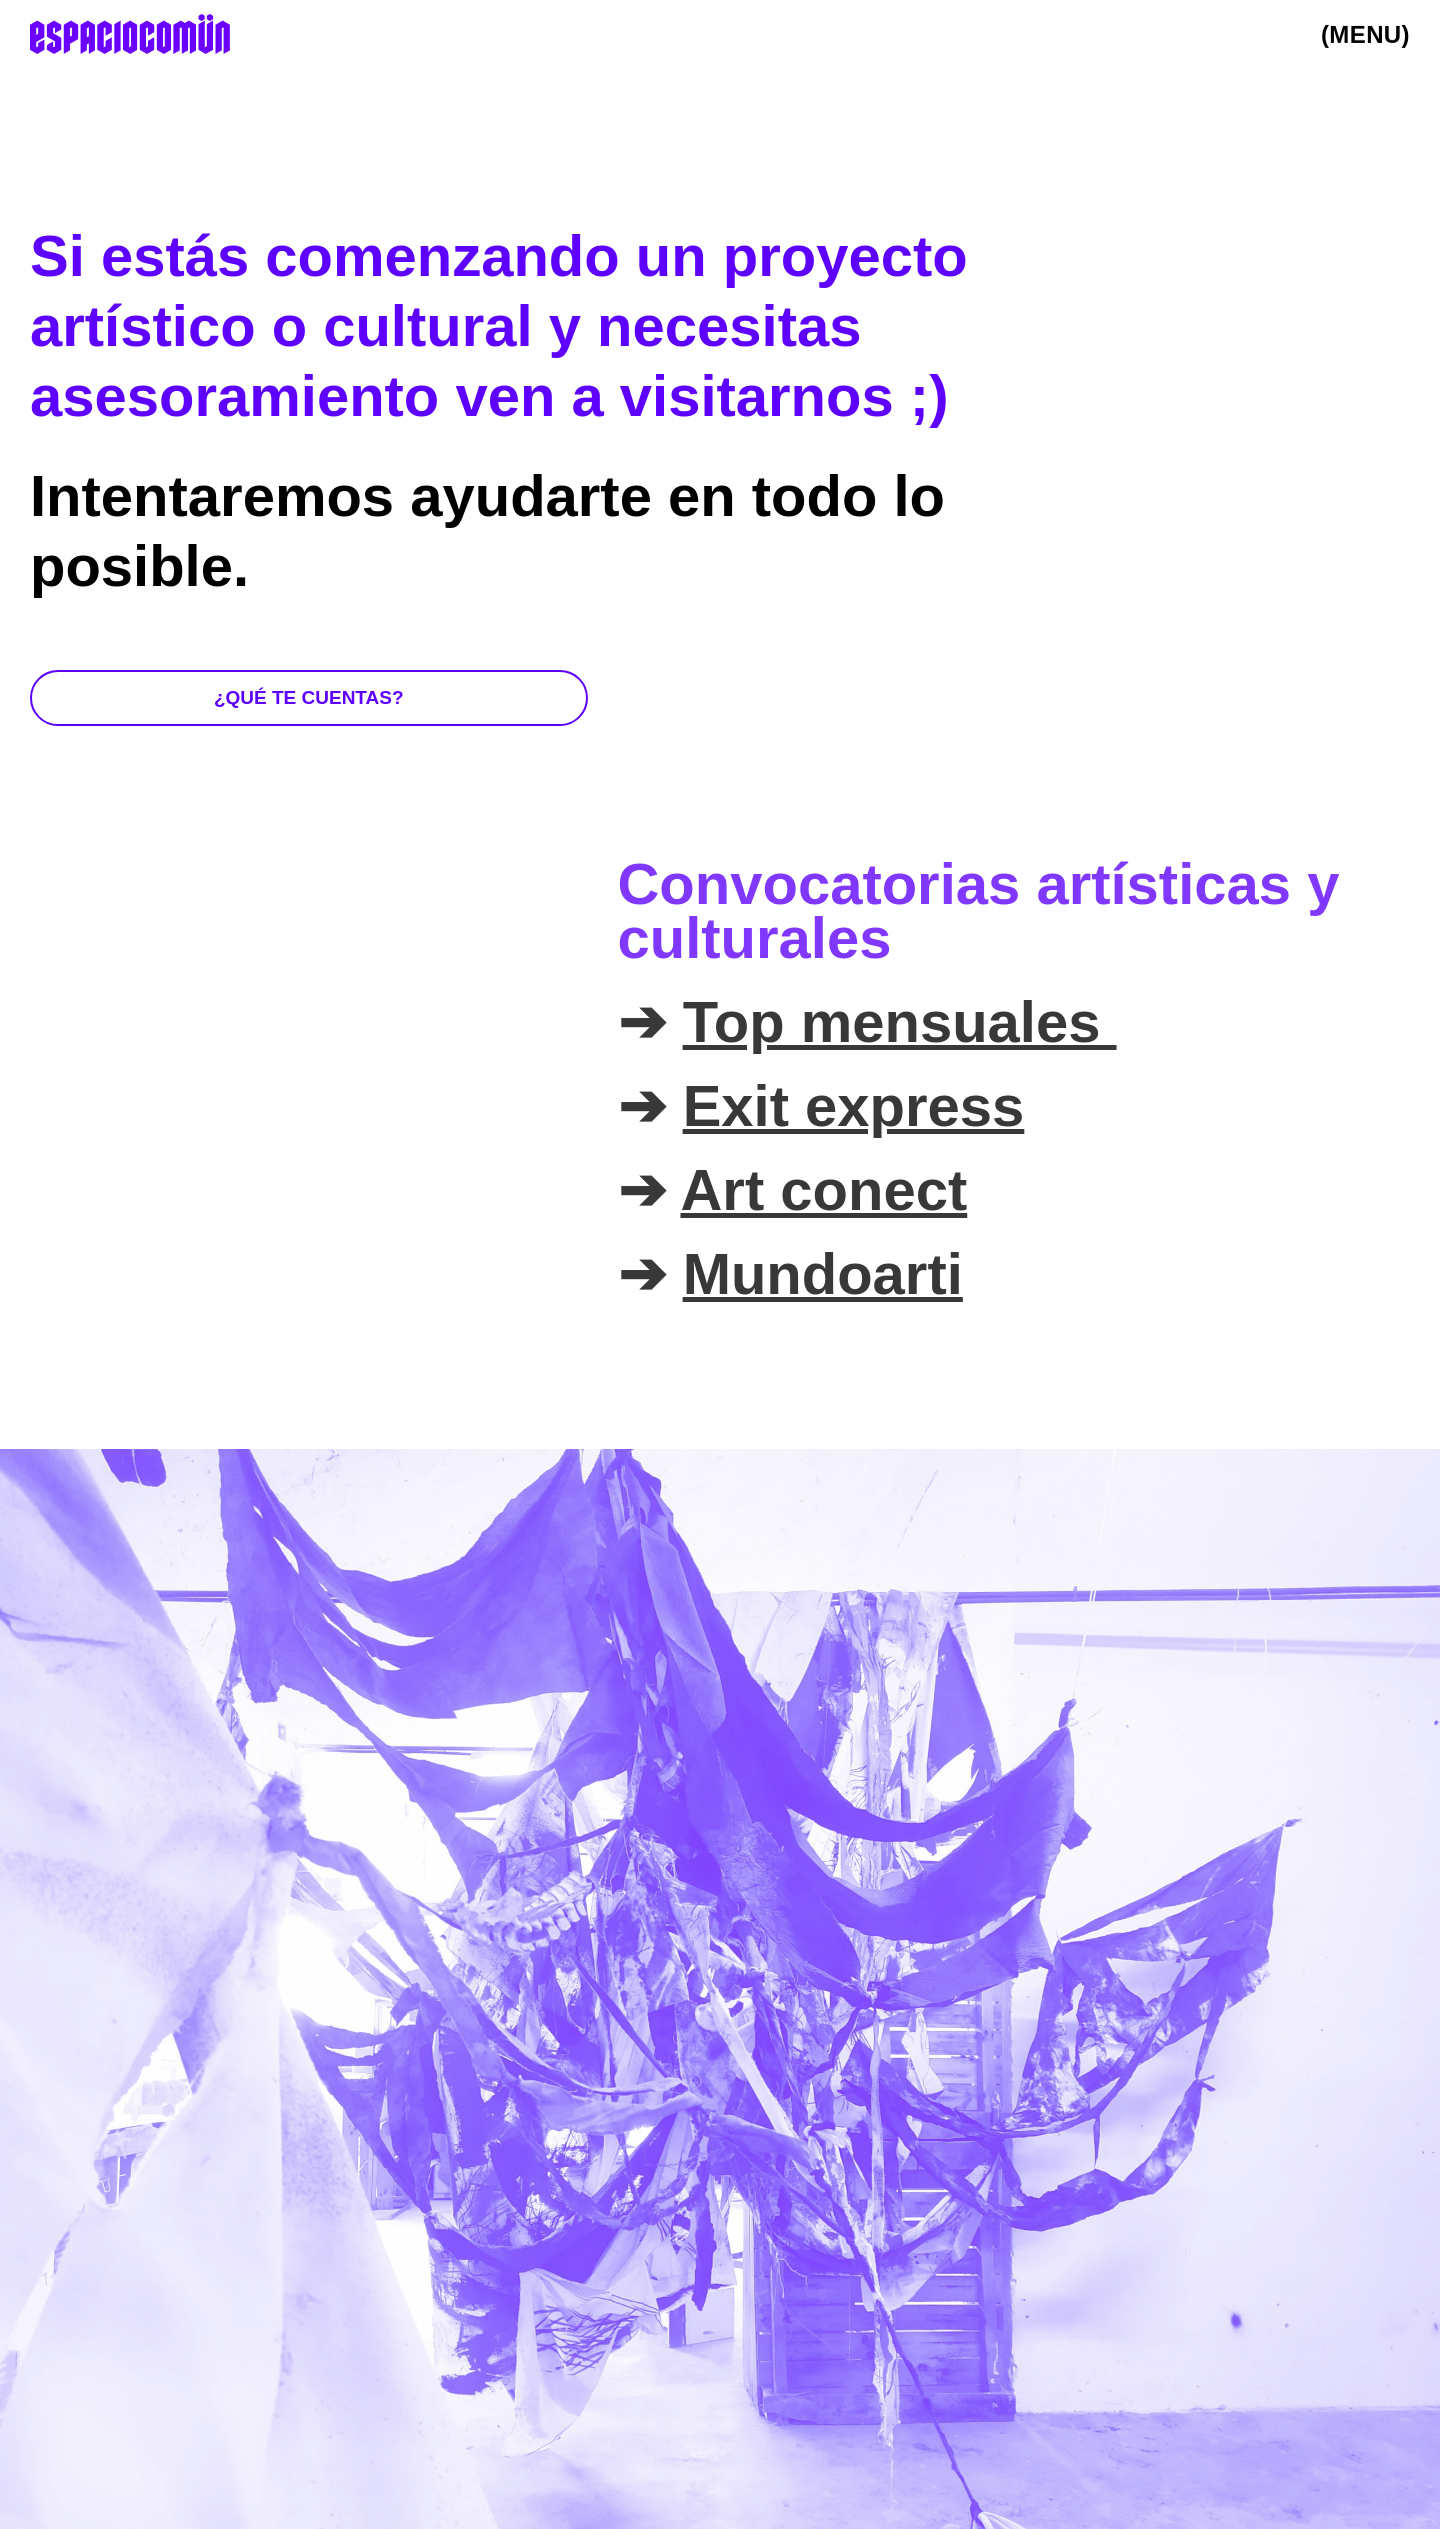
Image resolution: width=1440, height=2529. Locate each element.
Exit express (854, 1106)
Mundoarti (823, 1274)
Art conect (823, 1190)
